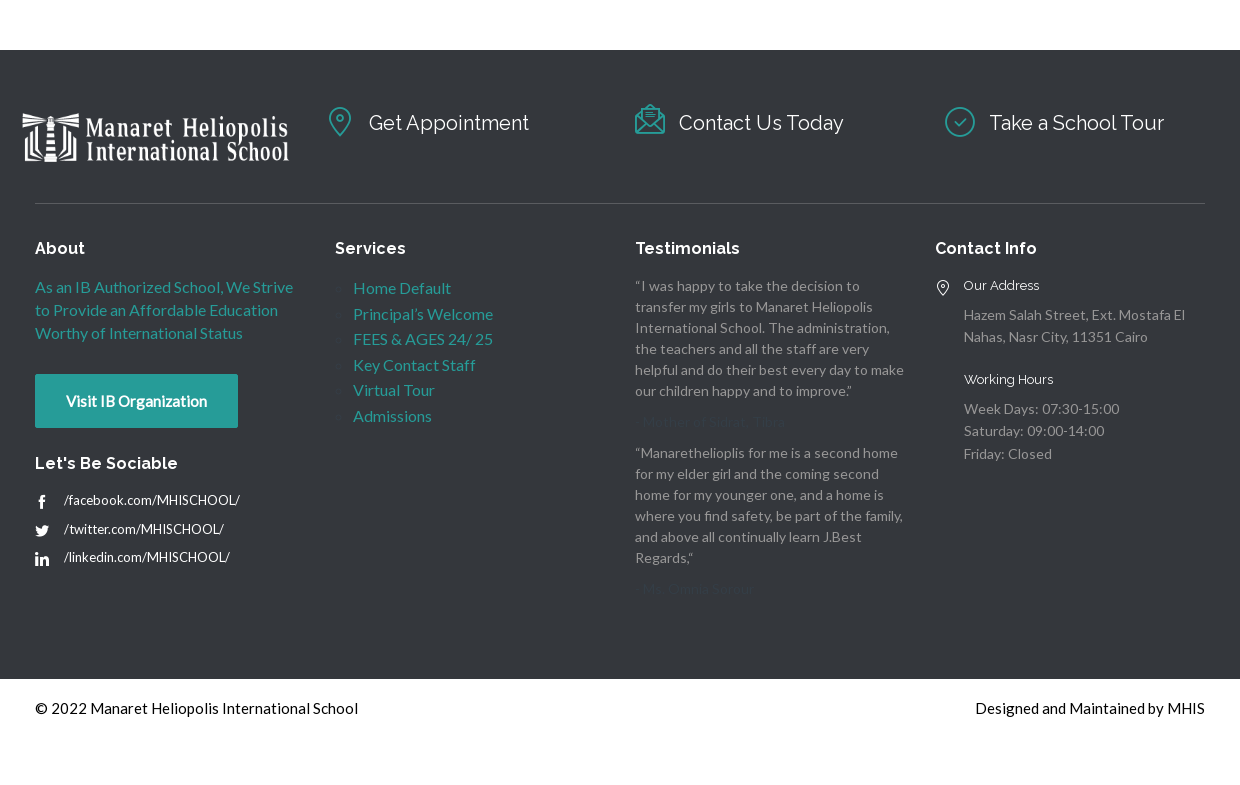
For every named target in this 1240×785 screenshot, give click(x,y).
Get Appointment (449, 123)
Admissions (392, 415)
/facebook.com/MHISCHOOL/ (152, 500)
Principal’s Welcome (423, 313)
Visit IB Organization (136, 401)
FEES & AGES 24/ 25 (423, 338)
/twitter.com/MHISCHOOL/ (144, 529)
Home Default (402, 287)
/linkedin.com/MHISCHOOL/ (147, 557)
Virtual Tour (394, 389)
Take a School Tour (1076, 123)
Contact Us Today (761, 123)
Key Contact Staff (414, 364)
